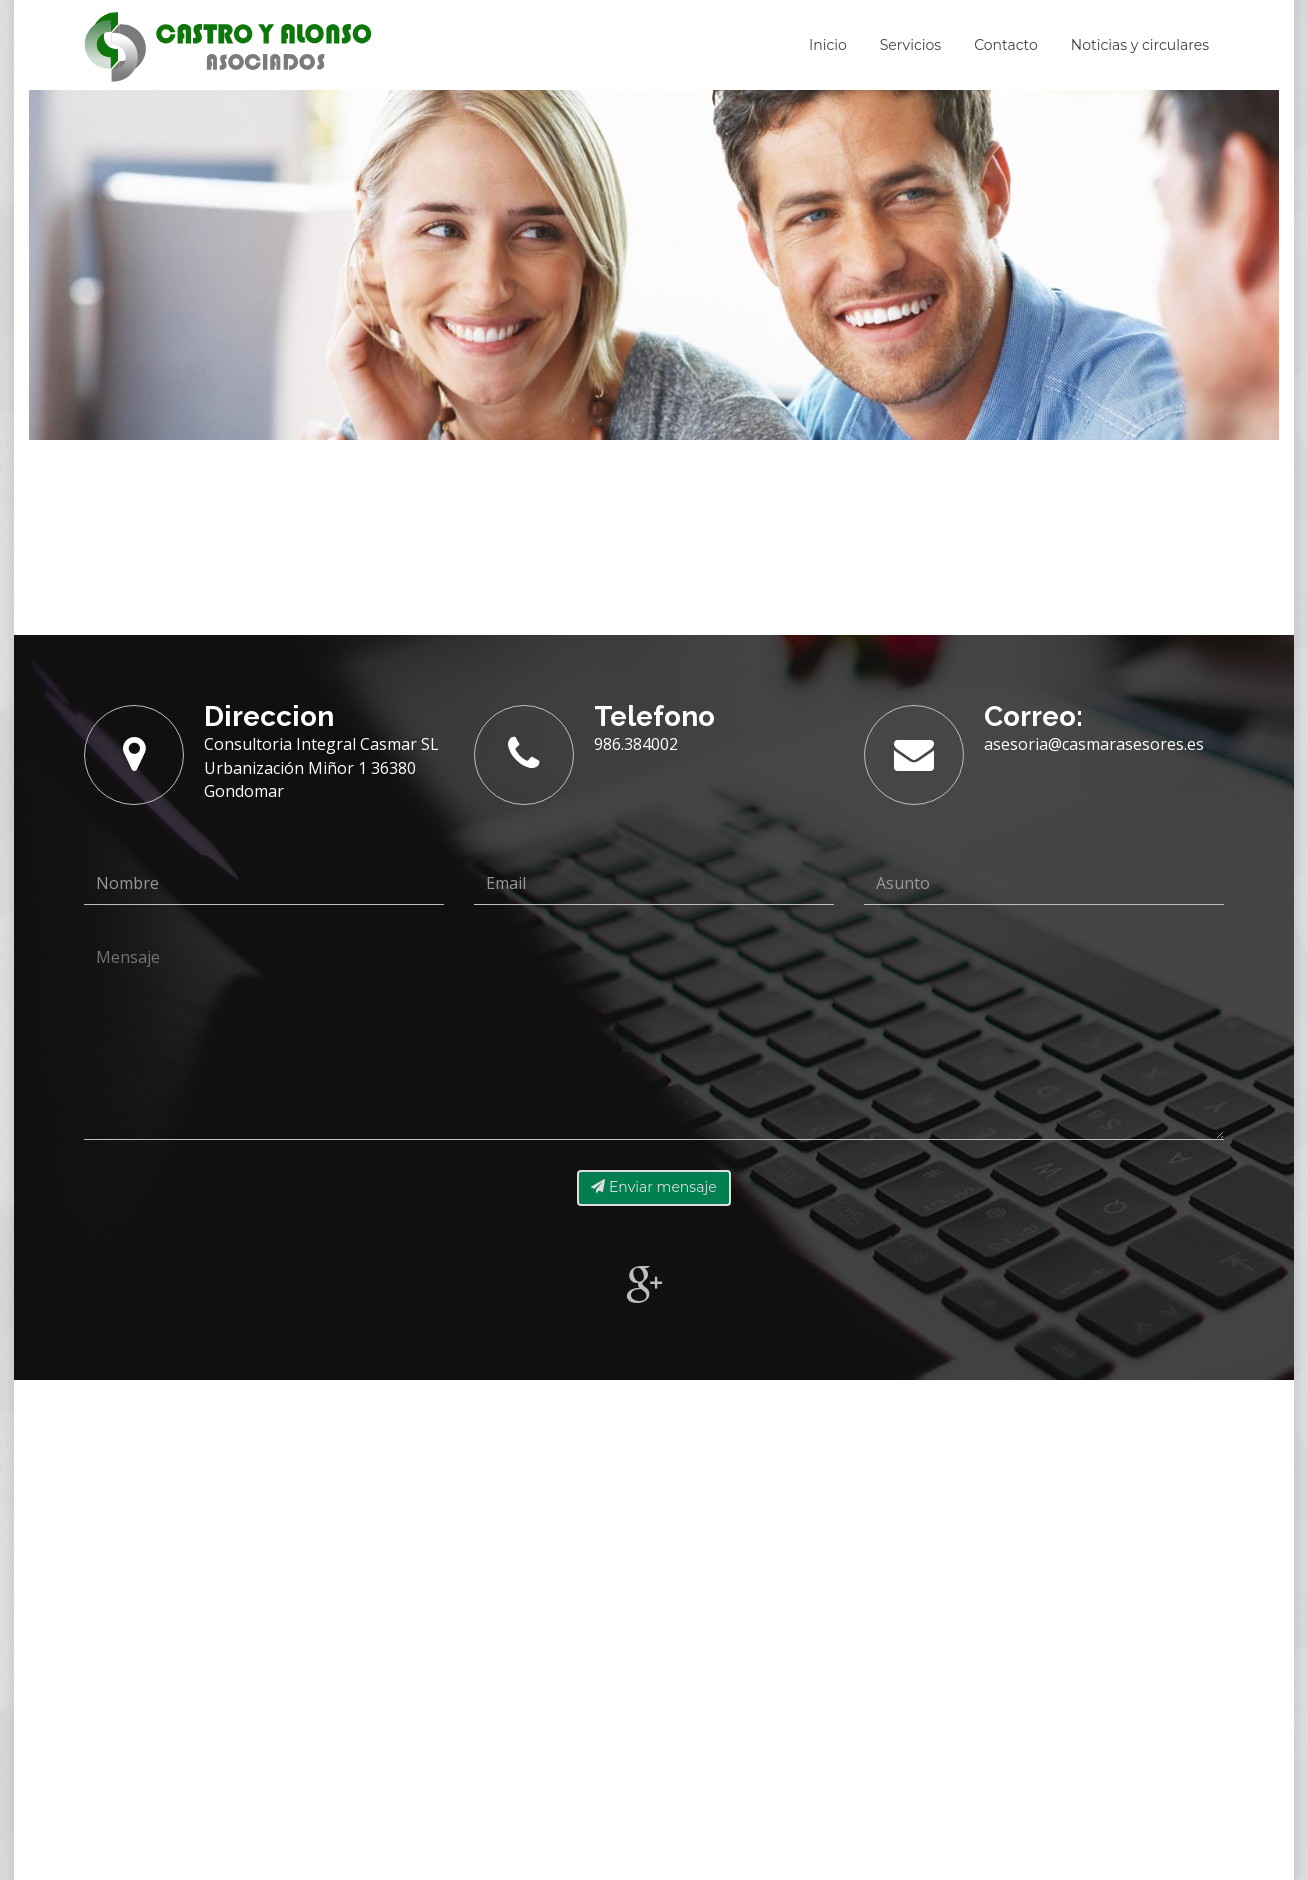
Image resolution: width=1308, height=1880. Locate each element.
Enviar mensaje (653, 1187)
